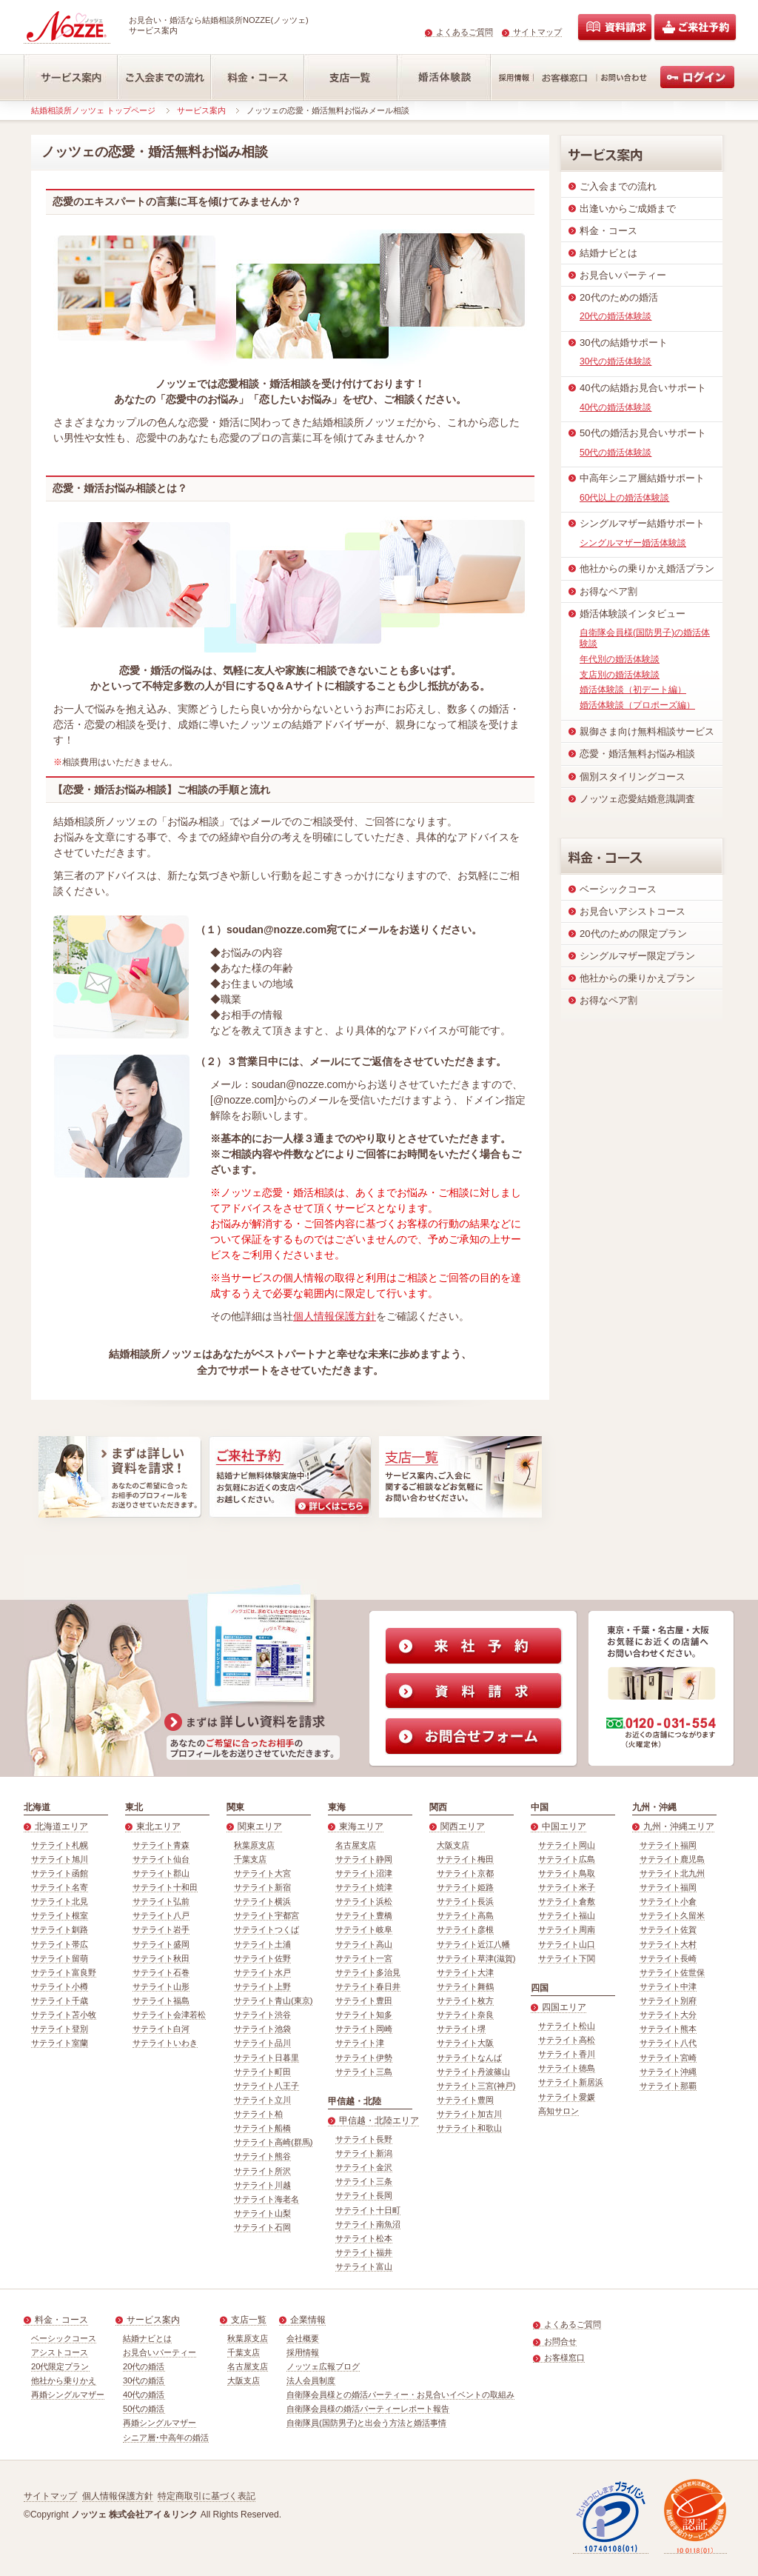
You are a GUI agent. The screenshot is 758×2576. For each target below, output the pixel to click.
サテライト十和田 (165, 1887)
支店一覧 (248, 2320)
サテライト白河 (161, 2028)
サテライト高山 (363, 1944)
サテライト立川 (262, 2099)
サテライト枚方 (465, 2000)
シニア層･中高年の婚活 (166, 2437)
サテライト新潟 (363, 2153)
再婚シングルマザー (67, 2394)
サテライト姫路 (465, 1887)
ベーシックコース (63, 2338)
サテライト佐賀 (668, 1929)
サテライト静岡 (363, 1859)
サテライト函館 (59, 1873)
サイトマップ (537, 31)
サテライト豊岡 (465, 2099)
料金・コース (61, 2320)
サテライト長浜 (465, 1901)
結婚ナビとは (147, 2338)
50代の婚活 (144, 2408)
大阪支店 (453, 1845)
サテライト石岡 (262, 2227)
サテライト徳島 (566, 2067)
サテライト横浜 (262, 1901)
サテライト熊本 (668, 2028)
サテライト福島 (161, 2000)
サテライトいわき (165, 2042)
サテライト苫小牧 (63, 2014)
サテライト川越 (262, 2184)
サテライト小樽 (59, 1986)
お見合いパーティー (159, 2352)
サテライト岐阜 (363, 1929)
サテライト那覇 (668, 2085)
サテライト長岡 (363, 2195)
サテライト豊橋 (363, 1915)
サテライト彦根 (465, 1929)
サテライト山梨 (262, 2213)
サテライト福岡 (668, 1845)
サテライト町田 (262, 2071)
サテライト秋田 (161, 1958)
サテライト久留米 (672, 1915)
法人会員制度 (310, 2380)
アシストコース (59, 2352)
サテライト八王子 (266, 2085)
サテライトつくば (266, 1929)
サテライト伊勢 (363, 2057)
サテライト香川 (566, 2053)
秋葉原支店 (254, 1845)
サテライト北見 (59, 1901)
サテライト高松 (566, 2039)
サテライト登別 (59, 2028)
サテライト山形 (161, 1986)
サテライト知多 (363, 2014)
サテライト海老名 (266, 2199)
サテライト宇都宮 (266, 1915)
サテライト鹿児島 (672, 1859)
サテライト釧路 (59, 1929)
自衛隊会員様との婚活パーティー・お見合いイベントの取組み (400, 2394)
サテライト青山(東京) (273, 2000)
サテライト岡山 (566, 1845)
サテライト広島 (566, 1859)
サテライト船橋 (262, 2127)
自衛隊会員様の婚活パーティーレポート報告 (367, 2408)
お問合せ (560, 2341)
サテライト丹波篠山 (473, 2071)
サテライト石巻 (161, 1972)
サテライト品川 (262, 2042)
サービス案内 (201, 110)
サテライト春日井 (367, 1986)
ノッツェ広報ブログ (323, 2366)
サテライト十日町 (367, 2210)
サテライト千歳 (59, 2000)
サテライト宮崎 (668, 2057)
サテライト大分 (668, 2014)
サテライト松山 (566, 2025)
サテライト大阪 (465, 2042)
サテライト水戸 (262, 1972)
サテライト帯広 (59, 1944)
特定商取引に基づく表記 (206, 2496)
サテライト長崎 (668, 1958)
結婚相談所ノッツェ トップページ (93, 110)
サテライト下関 (566, 1958)
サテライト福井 (363, 2252)
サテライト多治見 (367, 1972)
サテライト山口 (566, 1944)
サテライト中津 (668, 1986)
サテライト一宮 (363, 1958)
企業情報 (308, 2320)
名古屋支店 (355, 1845)
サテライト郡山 (161, 1873)
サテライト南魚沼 (367, 2224)
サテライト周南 (566, 1929)
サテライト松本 (363, 2238)
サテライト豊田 (363, 2000)
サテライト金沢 (363, 2167)
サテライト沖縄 (668, 2071)
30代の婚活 (144, 2380)
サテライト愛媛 (566, 2096)
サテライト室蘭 (59, 2042)
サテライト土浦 (262, 1944)
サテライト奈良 (465, 2014)
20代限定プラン (60, 2366)
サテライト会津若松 (169, 2014)
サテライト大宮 (262, 1873)
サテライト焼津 (363, 1887)
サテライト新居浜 (570, 2082)
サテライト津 (359, 2042)
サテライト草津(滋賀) (476, 1958)
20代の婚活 (144, 2366)
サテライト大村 (668, 1944)
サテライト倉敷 (566, 1901)
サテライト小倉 (668, 1901)
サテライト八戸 (161, 1915)
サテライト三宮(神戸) (476, 2085)
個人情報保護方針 (334, 1316)
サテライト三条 (363, 2181)
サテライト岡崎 (363, 2028)
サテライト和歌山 (469, 2127)
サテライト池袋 (262, 2028)
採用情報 (302, 2352)
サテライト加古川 (469, 2113)
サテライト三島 (363, 2071)
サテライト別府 (668, 2000)
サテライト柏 (258, 2113)
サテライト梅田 (465, 1859)
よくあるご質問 (464, 31)
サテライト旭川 (59, 1859)
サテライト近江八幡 (473, 1944)
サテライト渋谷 (262, 2014)
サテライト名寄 (59, 1887)
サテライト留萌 (59, 1958)
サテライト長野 (363, 2139)
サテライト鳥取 (566, 1873)
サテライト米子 (566, 1887)
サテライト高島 (465, 1915)
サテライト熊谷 (262, 2156)
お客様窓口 (564, 2357)
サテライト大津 (465, 1972)
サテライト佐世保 (672, 1972)
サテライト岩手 (161, 1929)
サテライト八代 (668, 2042)
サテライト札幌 (59, 1845)
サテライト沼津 (363, 1873)
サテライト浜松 (363, 1901)
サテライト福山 (566, 1915)
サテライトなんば (469, 2057)
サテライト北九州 (672, 1873)
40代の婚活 (144, 2394)
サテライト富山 (363, 2266)
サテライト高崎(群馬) (273, 2142)
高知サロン (558, 2110)
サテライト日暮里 (266, 2057)
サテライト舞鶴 (465, 1986)
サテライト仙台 (161, 1859)
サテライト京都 (465, 1873)
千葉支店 (250, 1859)
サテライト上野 (262, 1986)
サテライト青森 (161, 1845)
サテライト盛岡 (161, 1944)
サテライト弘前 (161, 1901)
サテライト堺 (461, 2028)
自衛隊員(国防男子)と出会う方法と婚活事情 (366, 2422)
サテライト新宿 (262, 1887)
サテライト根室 (59, 1915)
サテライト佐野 (262, 1958)
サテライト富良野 (63, 1972)
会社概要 (302, 2338)
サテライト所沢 (262, 2170)
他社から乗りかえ (63, 2380)
